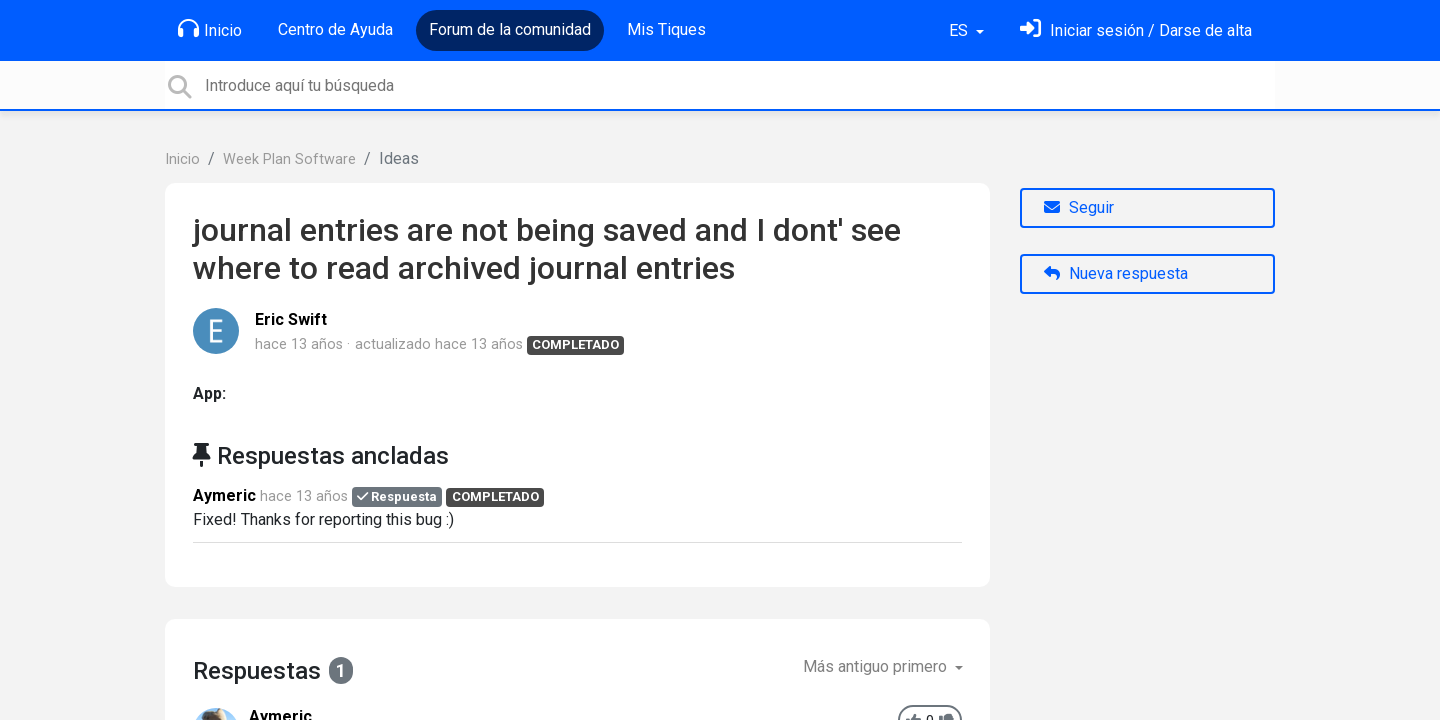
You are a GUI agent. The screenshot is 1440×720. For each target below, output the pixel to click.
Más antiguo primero (877, 666)
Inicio (210, 29)
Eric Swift (291, 319)
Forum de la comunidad (510, 29)
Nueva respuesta (1116, 273)
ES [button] (960, 30)
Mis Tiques (666, 29)
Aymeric (224, 495)
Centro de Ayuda (335, 29)
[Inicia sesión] (1136, 30)
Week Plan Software (289, 159)
